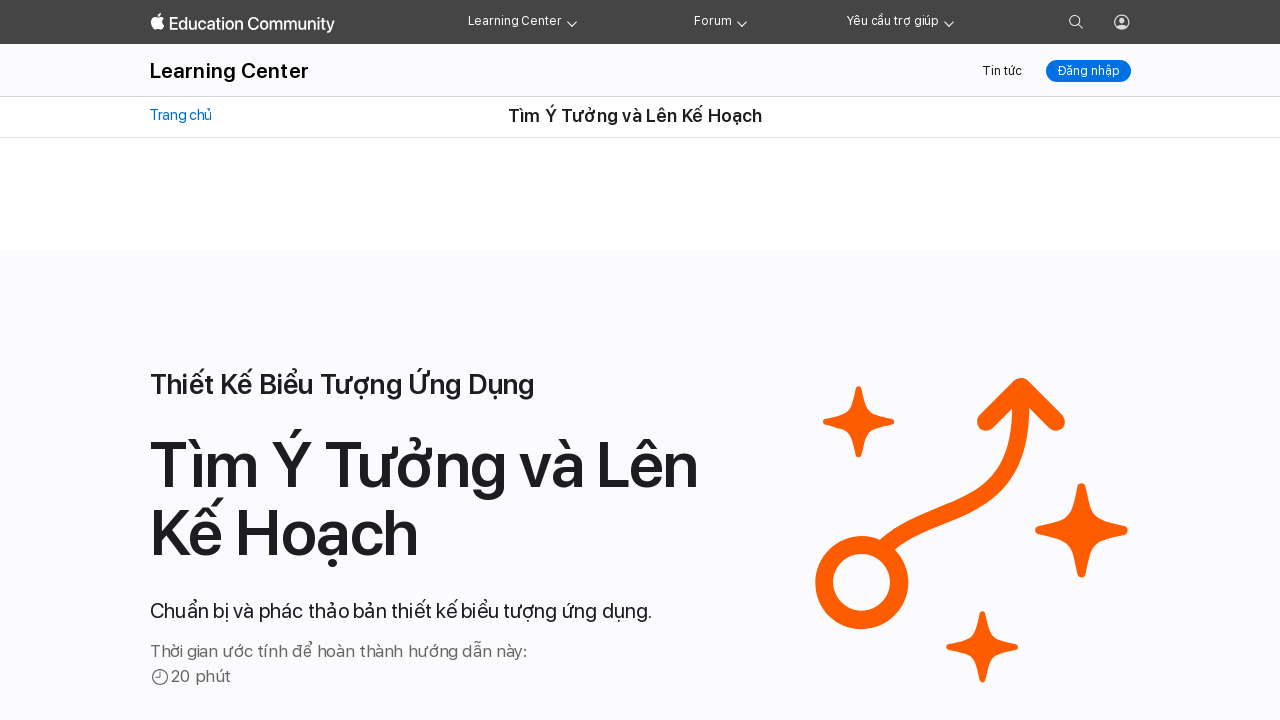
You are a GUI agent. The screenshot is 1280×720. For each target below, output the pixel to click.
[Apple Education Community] (243, 23)
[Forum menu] (742, 22)
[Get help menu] (949, 22)
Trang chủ (179, 115)
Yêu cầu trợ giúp (892, 21)
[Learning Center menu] (572, 22)
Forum (712, 21)
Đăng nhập (1088, 71)
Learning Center (515, 21)
